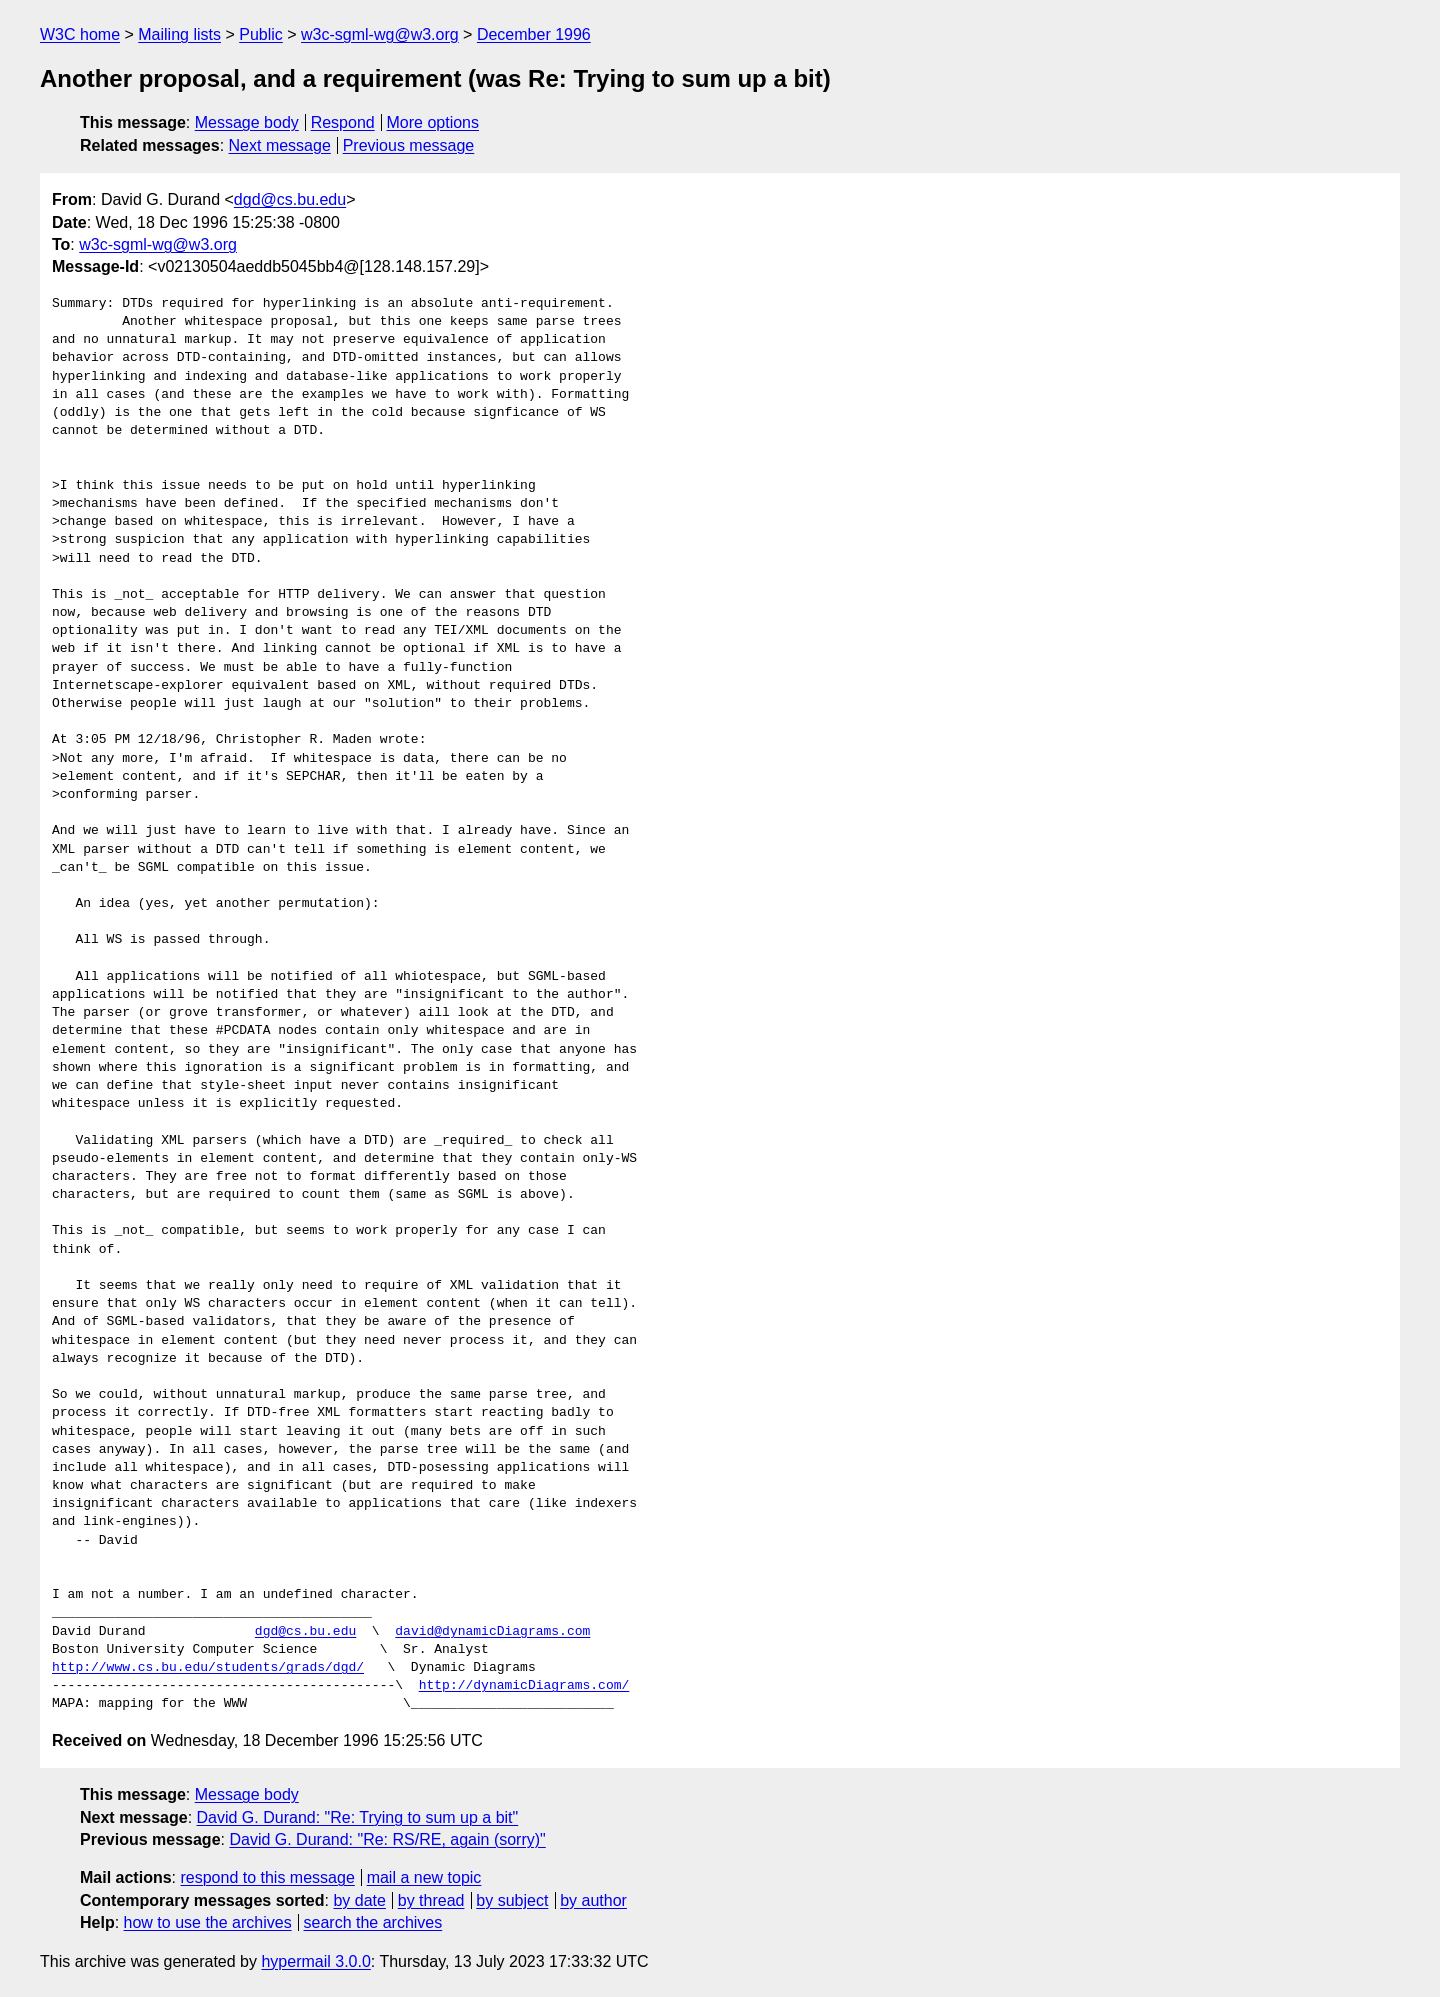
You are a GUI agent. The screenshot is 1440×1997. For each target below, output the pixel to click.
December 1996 (534, 34)
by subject (512, 1900)
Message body (247, 122)
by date (359, 1900)
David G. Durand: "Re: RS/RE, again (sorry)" (387, 1839)
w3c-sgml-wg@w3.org (380, 34)
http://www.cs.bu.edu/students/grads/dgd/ (208, 1668)
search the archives (373, 1922)
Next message (280, 145)
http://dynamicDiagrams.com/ (524, 1686)
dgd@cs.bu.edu (290, 199)
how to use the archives (208, 1922)
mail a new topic (424, 1877)
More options (433, 122)
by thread (431, 1900)
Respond (343, 122)
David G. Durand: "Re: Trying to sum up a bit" (358, 1817)
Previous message (409, 145)
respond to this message (267, 1877)
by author (593, 1900)
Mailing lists (179, 34)
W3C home (80, 34)
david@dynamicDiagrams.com (492, 1632)
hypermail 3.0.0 (315, 1961)
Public (261, 34)
